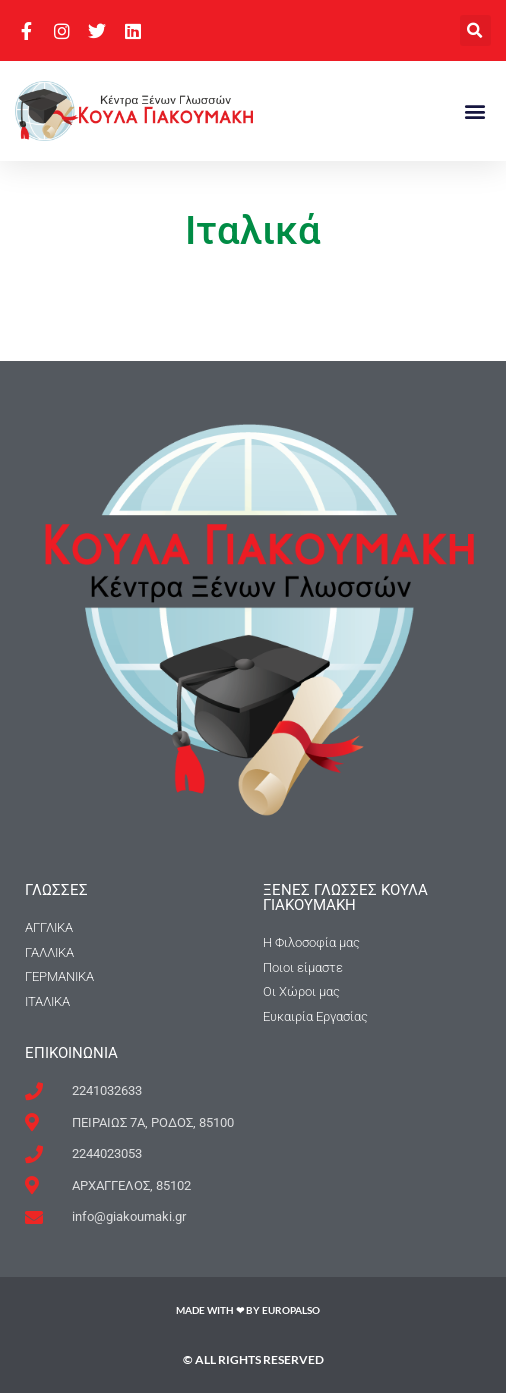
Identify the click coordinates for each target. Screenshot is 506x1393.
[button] (475, 30)
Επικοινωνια (71, 1053)
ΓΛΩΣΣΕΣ (56, 890)
